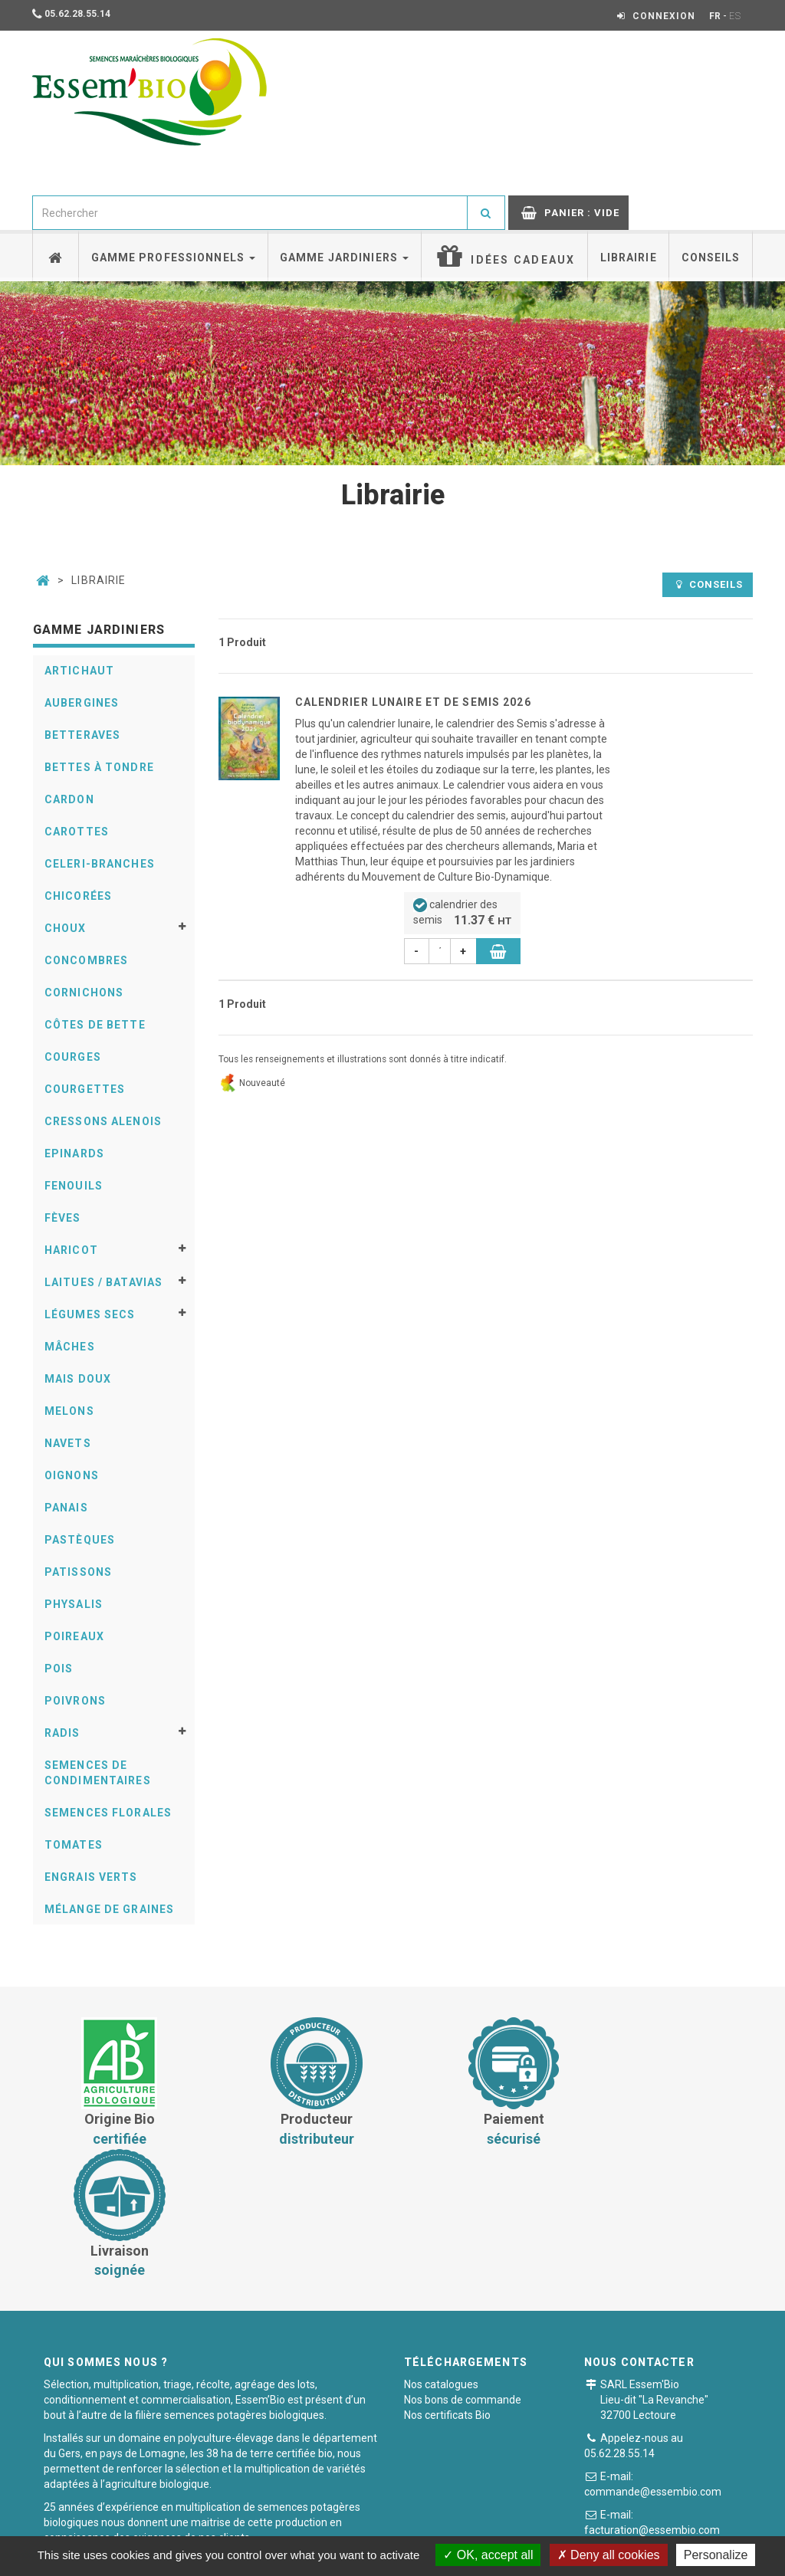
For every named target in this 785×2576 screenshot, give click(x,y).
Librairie (628, 257)
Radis (62, 1733)
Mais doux (77, 1379)
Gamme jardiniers (344, 257)
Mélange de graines (109, 1909)
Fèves (62, 1218)
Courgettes (84, 1089)
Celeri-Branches (99, 864)
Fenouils (73, 1186)
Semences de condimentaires (97, 1773)
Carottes (76, 831)
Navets (67, 1443)
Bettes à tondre (99, 767)
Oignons (71, 1475)
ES (735, 16)
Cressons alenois (103, 1121)
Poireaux (74, 1636)
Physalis (73, 1604)
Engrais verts (91, 1877)
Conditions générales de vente (245, 2526)
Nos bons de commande (462, 2268)
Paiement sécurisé (385, 2526)
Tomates (73, 1845)
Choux (65, 928)
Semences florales (108, 1812)
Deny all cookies (608, 2554)
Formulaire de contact (677, 2425)
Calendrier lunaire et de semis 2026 (413, 702)
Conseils (711, 257)
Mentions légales (494, 2526)
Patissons (78, 1572)
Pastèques (79, 1540)
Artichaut (79, 671)
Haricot (71, 1250)
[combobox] (250, 212)
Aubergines (81, 703)
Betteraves (82, 735)
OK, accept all (488, 2554)
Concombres (86, 960)
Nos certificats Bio (447, 2283)
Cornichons (83, 992)
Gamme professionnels (173, 257)
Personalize (716, 2554)
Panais (66, 1507)
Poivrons (75, 1701)
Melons (69, 1411)
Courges (72, 1057)
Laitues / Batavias (103, 1282)
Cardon (69, 799)
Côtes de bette (95, 1025)
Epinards (74, 1153)
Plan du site (585, 2526)
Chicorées (78, 896)
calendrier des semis (462, 914)
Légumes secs (89, 1314)
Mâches (69, 1347)
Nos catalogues (441, 2252)
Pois (58, 1668)
